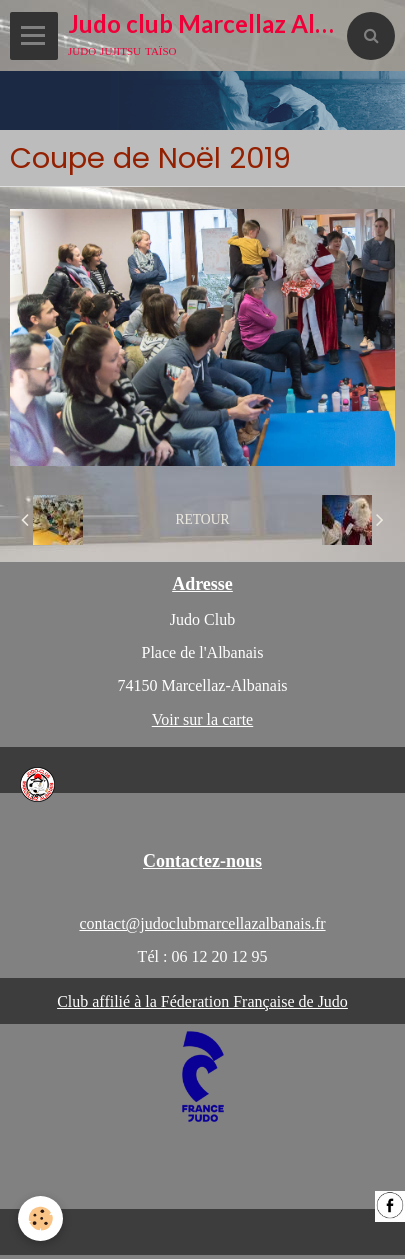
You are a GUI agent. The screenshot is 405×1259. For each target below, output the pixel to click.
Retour (202, 519)
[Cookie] (40, 1218)
